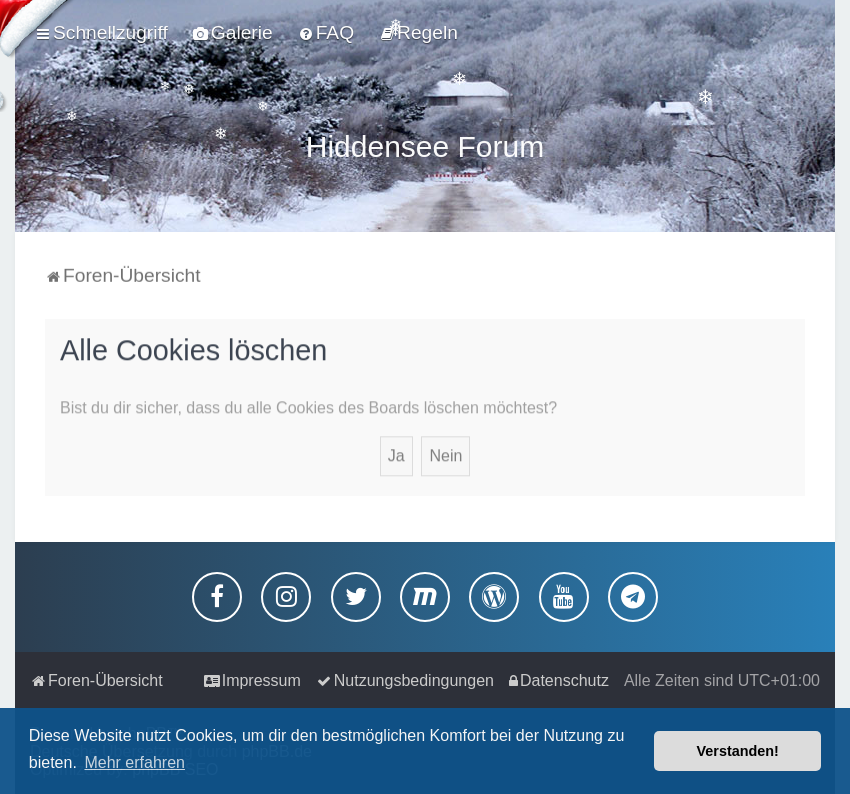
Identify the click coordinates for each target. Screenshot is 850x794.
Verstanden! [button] (738, 751)
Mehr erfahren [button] (134, 762)
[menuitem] (233, 33)
